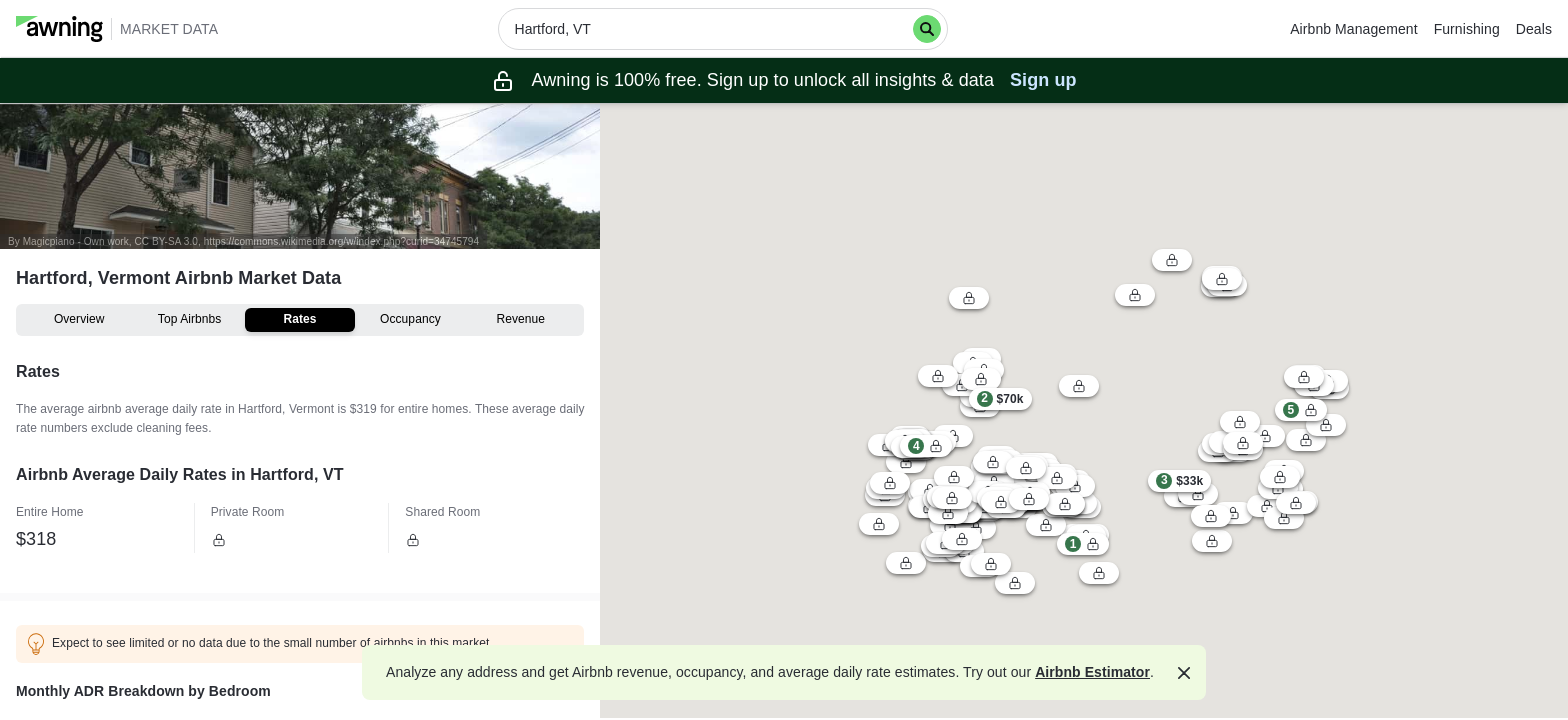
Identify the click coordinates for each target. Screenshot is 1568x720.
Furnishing (1467, 29)
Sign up (1043, 80)
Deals (1534, 29)
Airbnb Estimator (1092, 672)
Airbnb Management (1353, 29)
